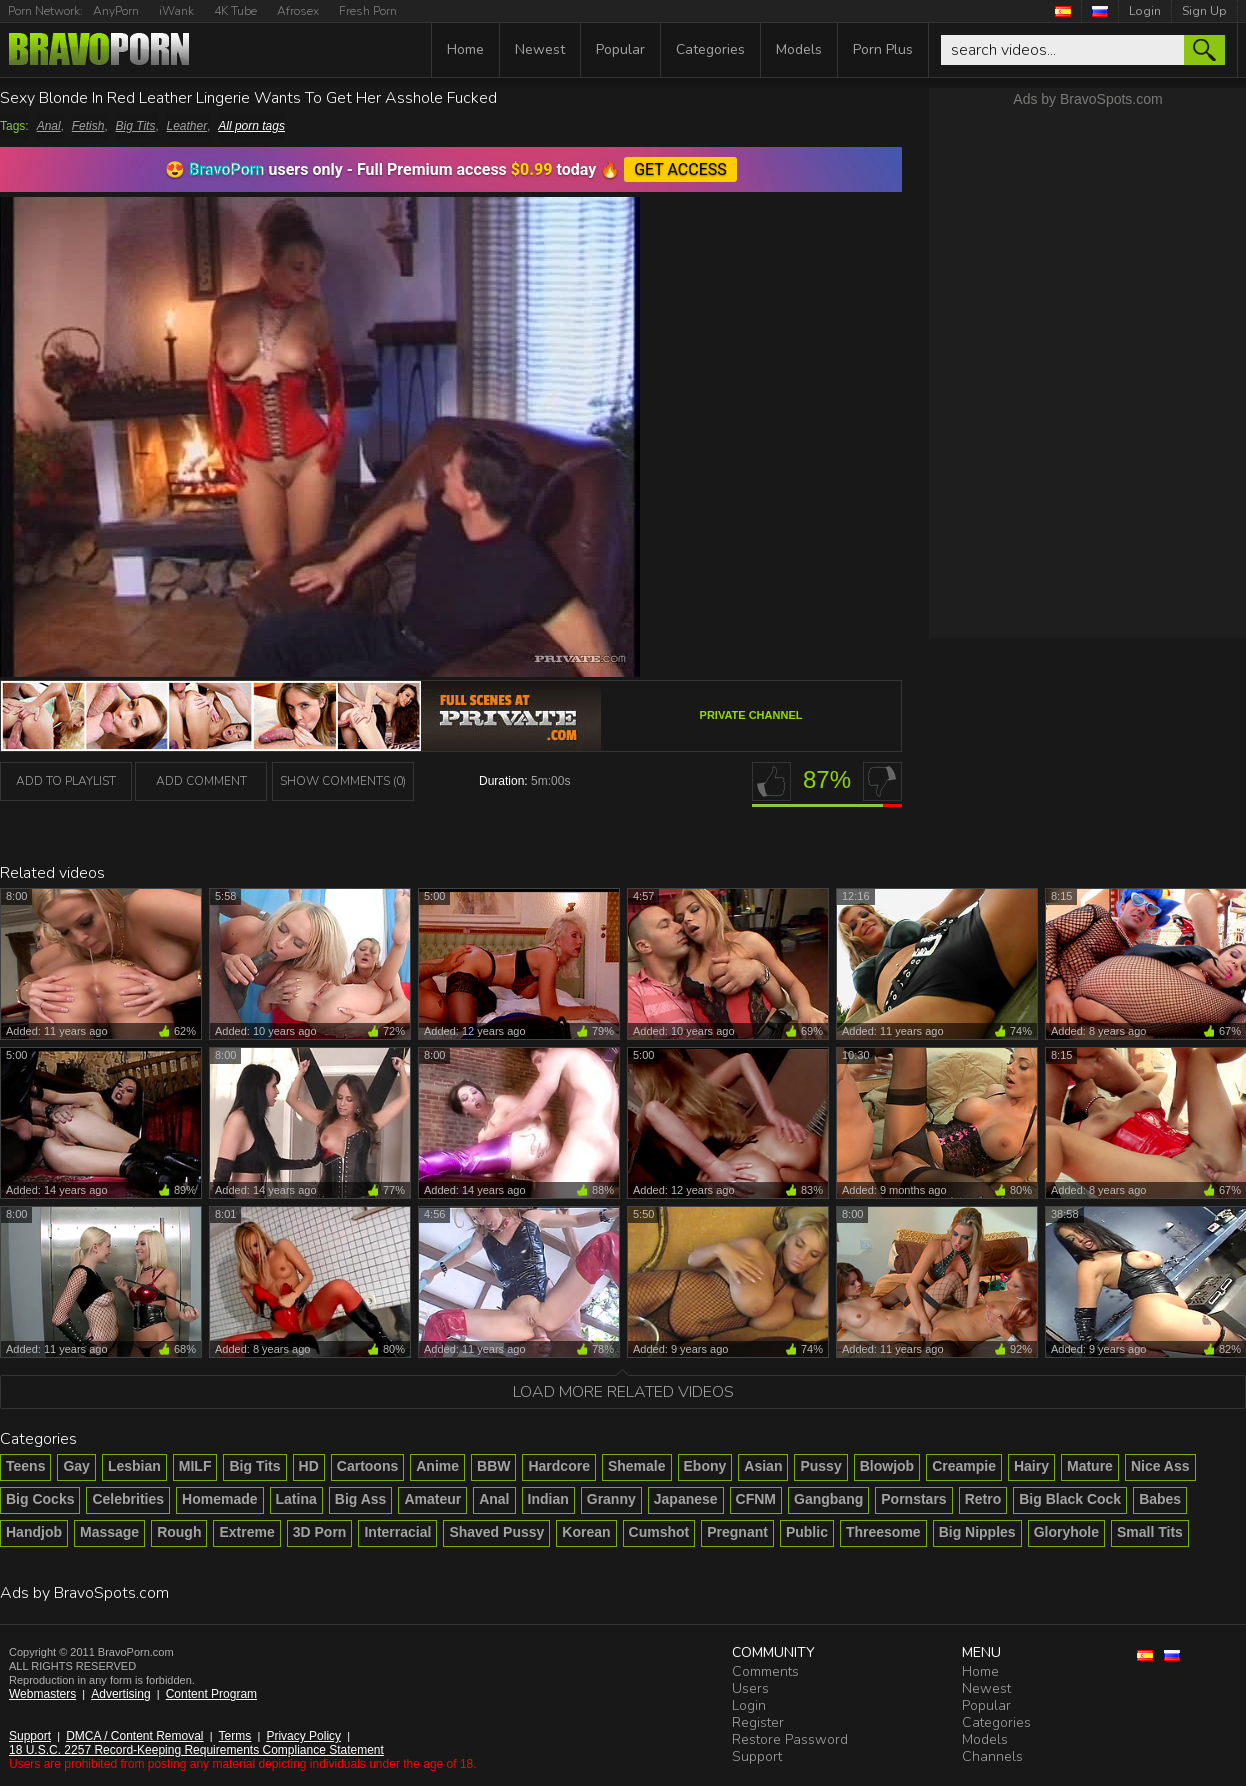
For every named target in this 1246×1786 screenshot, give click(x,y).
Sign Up (1204, 11)
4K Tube (235, 11)
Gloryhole (1066, 1532)
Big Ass (361, 1499)
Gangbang (828, 1499)
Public (807, 1532)
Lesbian (134, 1466)
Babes (1160, 1499)
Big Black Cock (1070, 1499)
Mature (1090, 1466)
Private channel (751, 715)
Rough (179, 1532)
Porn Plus (883, 49)
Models (799, 49)
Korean (586, 1532)
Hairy (1031, 1466)
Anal (49, 126)
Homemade (219, 1499)
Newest (540, 49)
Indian (548, 1499)
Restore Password (790, 1739)
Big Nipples (977, 1532)
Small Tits (1150, 1532)
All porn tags (251, 126)
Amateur (432, 1499)
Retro (983, 1499)
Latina (296, 1499)
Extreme (246, 1532)
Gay (76, 1466)
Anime (437, 1466)
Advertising (120, 1694)
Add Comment (201, 781)
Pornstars (913, 1499)
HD (309, 1466)
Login (1145, 11)
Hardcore (558, 1466)
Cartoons (367, 1466)
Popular (620, 49)
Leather (187, 126)
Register (758, 1722)
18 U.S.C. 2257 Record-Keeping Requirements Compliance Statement (196, 1750)
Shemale (637, 1466)
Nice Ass (1160, 1466)
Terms (235, 1736)
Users (750, 1688)
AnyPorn (116, 11)
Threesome (883, 1532)
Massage (109, 1532)
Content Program (211, 1694)
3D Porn (320, 1532)
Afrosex (298, 11)
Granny (611, 1499)
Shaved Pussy (496, 1532)
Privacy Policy (303, 1736)
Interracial (397, 1532)
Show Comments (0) (343, 781)
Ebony (705, 1466)
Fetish (88, 126)
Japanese (686, 1499)
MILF (195, 1466)
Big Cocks (40, 1499)
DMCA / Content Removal (134, 1736)
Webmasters (42, 1694)
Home (465, 49)
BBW (493, 1466)
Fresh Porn (368, 11)
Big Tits (136, 126)
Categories (710, 49)
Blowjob (887, 1466)
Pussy (820, 1466)
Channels (992, 1756)
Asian (763, 1466)
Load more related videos (623, 1392)
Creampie (964, 1466)
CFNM (756, 1499)
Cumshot (659, 1532)
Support (30, 1736)
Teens (25, 1466)
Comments (765, 1671)
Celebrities (128, 1499)
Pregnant (737, 1532)
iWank (176, 11)
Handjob (34, 1532)
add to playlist (66, 781)
